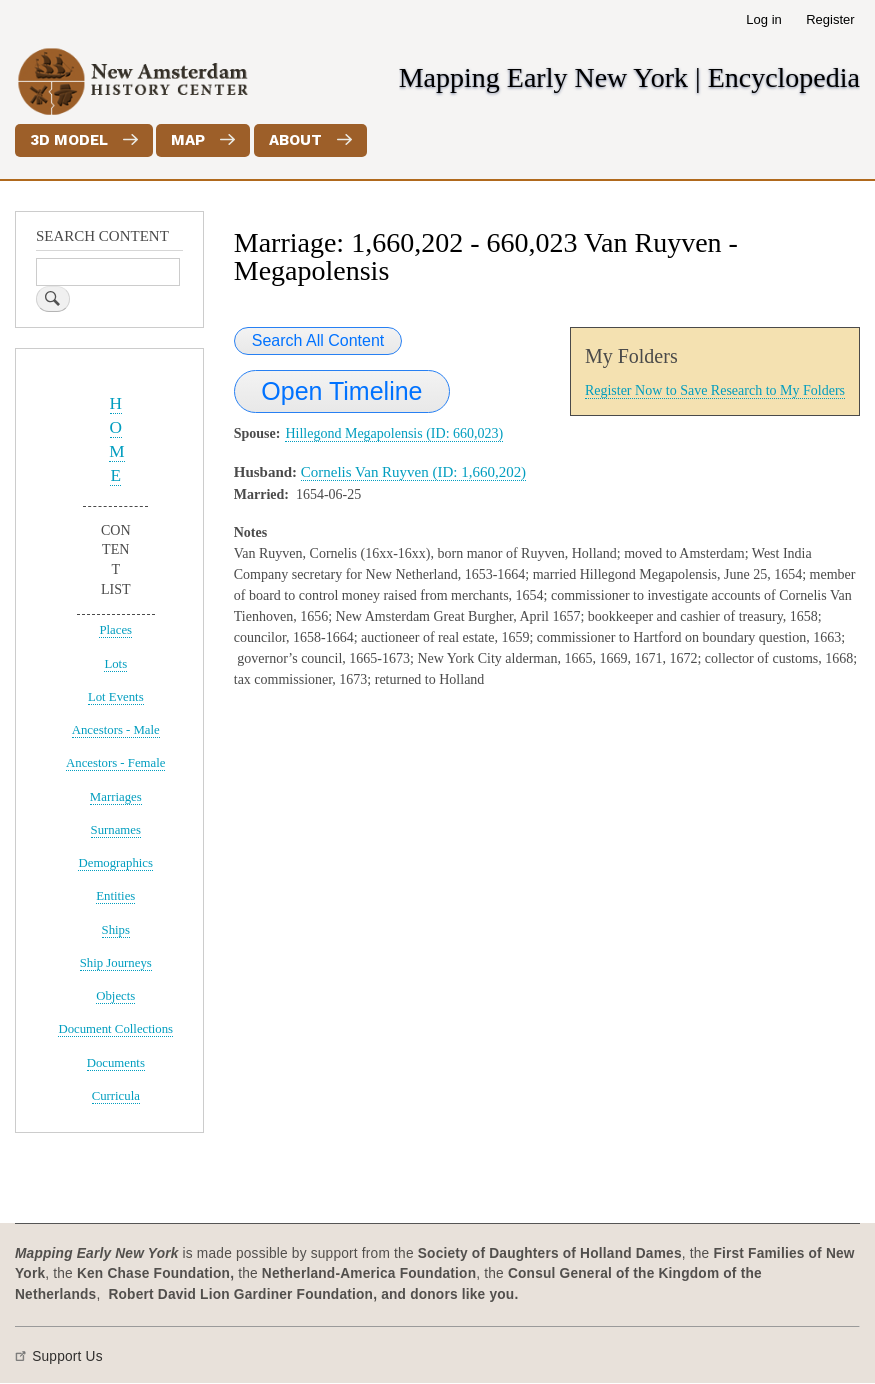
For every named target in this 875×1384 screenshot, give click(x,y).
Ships (116, 930)
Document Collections (115, 1029)
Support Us (67, 1356)
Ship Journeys (116, 963)
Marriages (116, 797)
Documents (116, 1063)
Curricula (116, 1096)
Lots (115, 664)
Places (115, 630)
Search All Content (318, 340)
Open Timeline (341, 391)
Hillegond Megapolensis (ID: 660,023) (394, 433)
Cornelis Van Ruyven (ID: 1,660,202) (413, 472)
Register (830, 19)
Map (188, 140)
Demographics (115, 863)
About (295, 140)
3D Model (69, 140)
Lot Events (116, 697)
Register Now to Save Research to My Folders (715, 390)
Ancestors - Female (115, 763)
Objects (115, 996)
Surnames (116, 830)
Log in (763, 19)
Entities (115, 896)
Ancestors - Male (116, 730)
